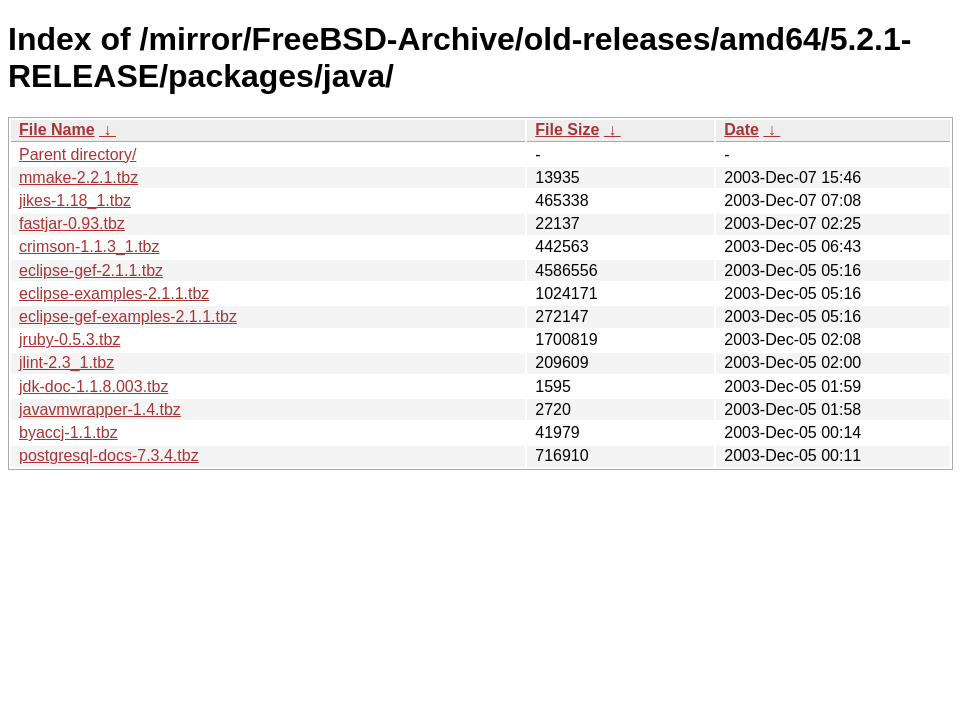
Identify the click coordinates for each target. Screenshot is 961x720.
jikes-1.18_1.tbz (75, 200)
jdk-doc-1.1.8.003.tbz (93, 386)
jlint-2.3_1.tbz (66, 362)
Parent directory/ (77, 154)
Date (741, 129)
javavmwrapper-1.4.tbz (100, 409)
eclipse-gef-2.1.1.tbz (91, 270)
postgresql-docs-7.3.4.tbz (109, 455)
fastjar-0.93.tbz (72, 223)
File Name (57, 129)
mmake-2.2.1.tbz (78, 177)
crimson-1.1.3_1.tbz (89, 246)
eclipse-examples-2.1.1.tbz (114, 293)
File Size (567, 129)
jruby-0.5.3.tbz (69, 339)
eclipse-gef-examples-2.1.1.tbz (128, 316)
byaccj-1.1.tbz (68, 432)
